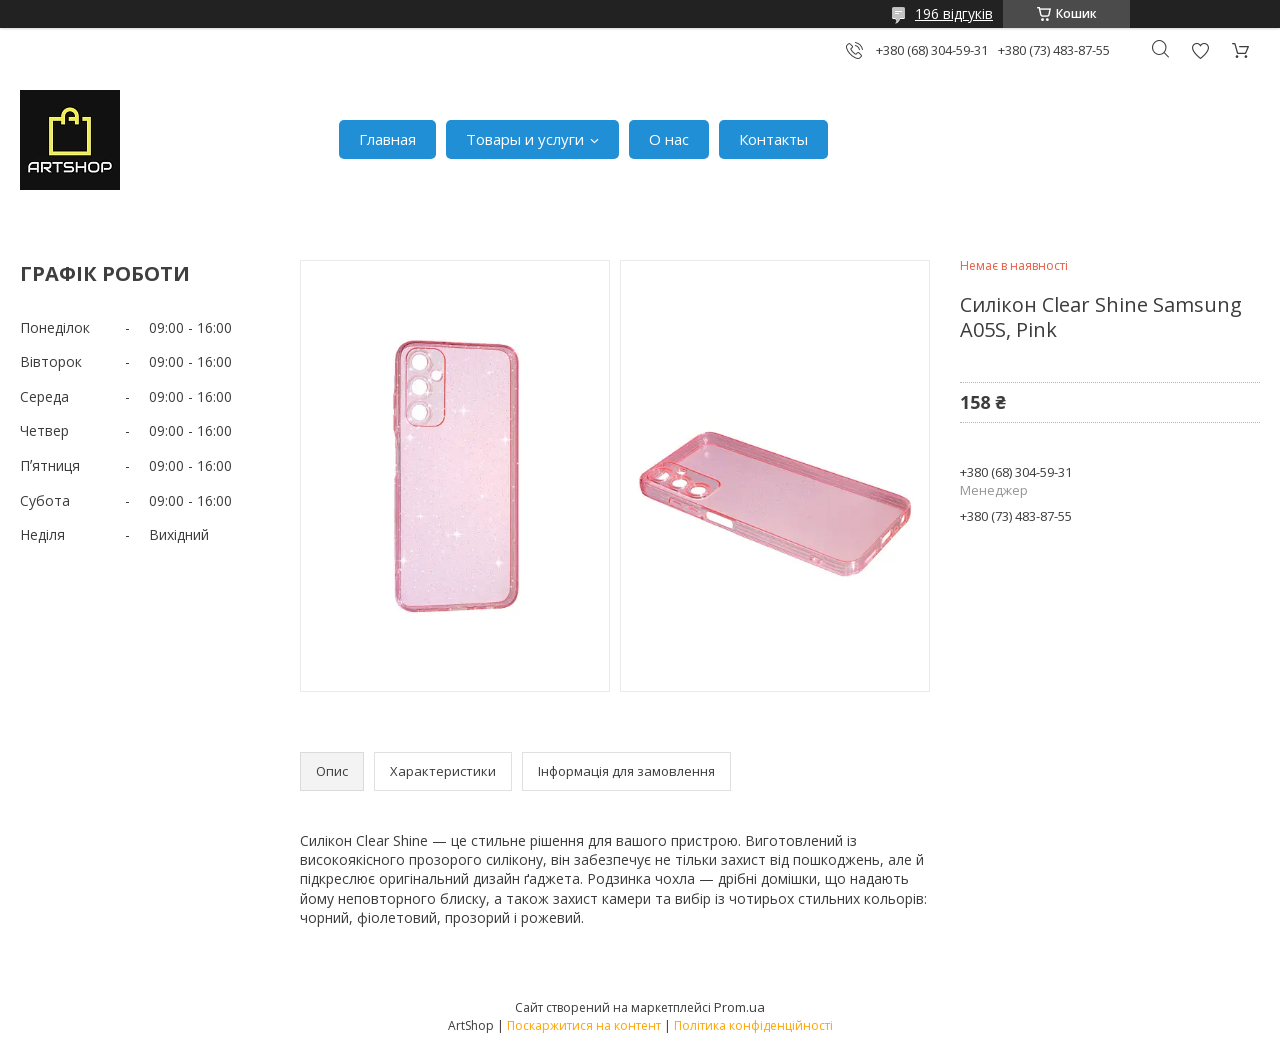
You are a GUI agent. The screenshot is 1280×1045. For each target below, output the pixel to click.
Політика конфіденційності (753, 1025)
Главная (387, 139)
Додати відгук (1200, 50)
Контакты (773, 139)
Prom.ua (739, 1007)
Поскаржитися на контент (584, 1025)
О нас (669, 139)
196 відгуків (954, 13)
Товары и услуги (525, 139)
